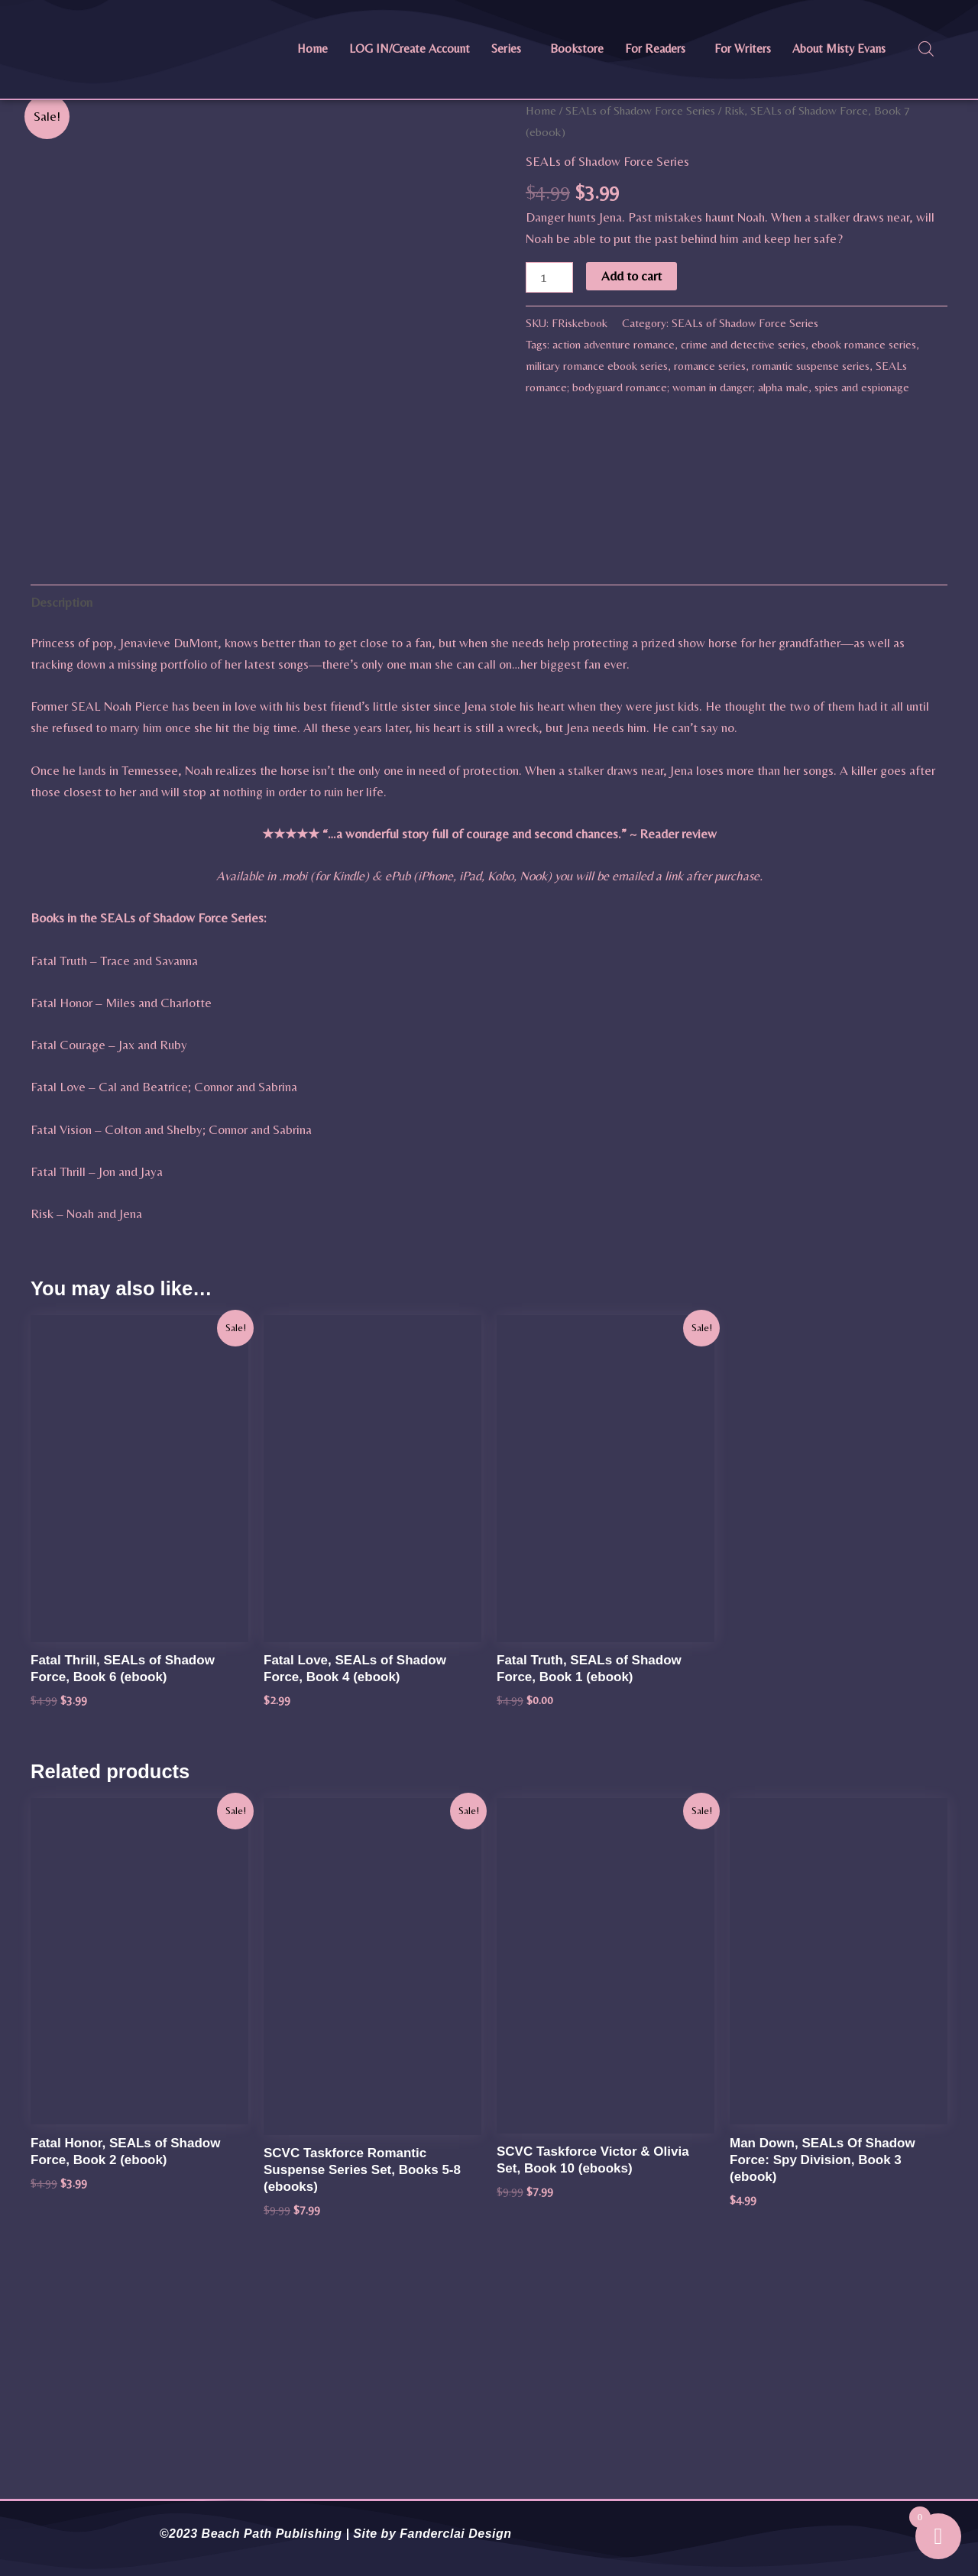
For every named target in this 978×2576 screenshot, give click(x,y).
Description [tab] (61, 831)
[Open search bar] (926, 49)
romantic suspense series (811, 365)
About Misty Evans (839, 48)
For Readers (655, 48)
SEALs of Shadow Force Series (640, 110)
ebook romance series (863, 344)
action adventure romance (613, 344)
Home (312, 48)
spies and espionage (861, 387)
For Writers (742, 48)
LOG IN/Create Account (409, 48)
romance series (710, 365)
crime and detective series (743, 344)
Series (506, 48)
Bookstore (577, 48)
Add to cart (631, 276)
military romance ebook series (597, 365)
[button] (510, 48)
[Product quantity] (549, 277)
